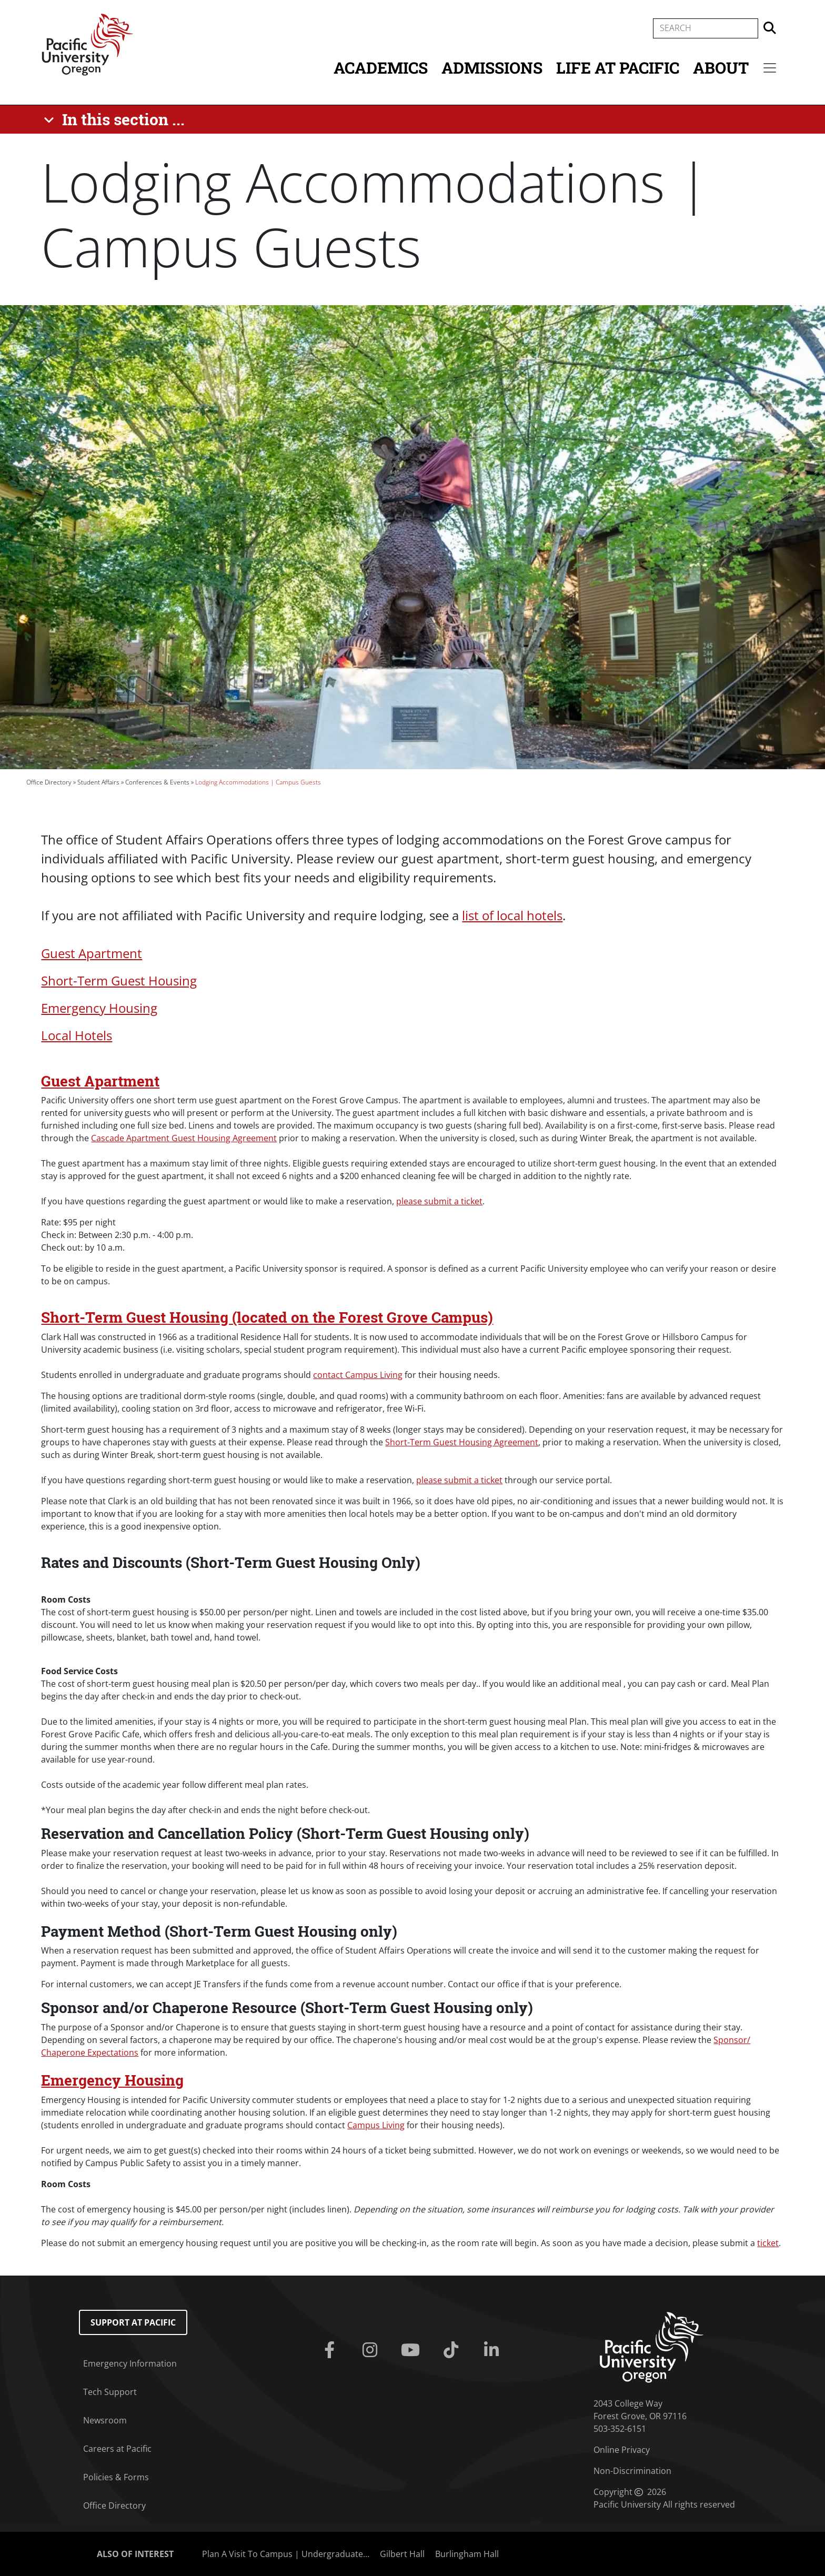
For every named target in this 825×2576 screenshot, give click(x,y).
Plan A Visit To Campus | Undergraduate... (285, 2554)
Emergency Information (130, 2363)
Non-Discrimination (632, 2471)
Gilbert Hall (402, 2554)
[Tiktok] (453, 2350)
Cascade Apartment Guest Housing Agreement (184, 1138)
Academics (381, 67)
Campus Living (376, 2125)
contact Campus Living (358, 1375)
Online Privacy (621, 2450)
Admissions (491, 67)
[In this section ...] (116, 119)
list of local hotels (512, 915)
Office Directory (49, 782)
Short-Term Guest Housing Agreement (461, 1442)
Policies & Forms (116, 2477)
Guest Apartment (91, 953)
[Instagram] (372, 2350)
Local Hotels (76, 1035)
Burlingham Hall (467, 2554)
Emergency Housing (99, 1008)
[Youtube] (413, 2350)
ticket (768, 2243)
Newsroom (105, 2420)
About (721, 67)
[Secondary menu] (770, 68)
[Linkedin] (493, 2350)
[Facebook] (332, 2350)
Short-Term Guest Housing (119, 980)
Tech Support (110, 2392)
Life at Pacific (617, 67)
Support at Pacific (133, 2322)
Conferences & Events (157, 782)
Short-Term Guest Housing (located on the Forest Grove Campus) (267, 1317)
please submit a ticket (439, 1201)
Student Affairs (98, 782)
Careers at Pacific (117, 2448)
